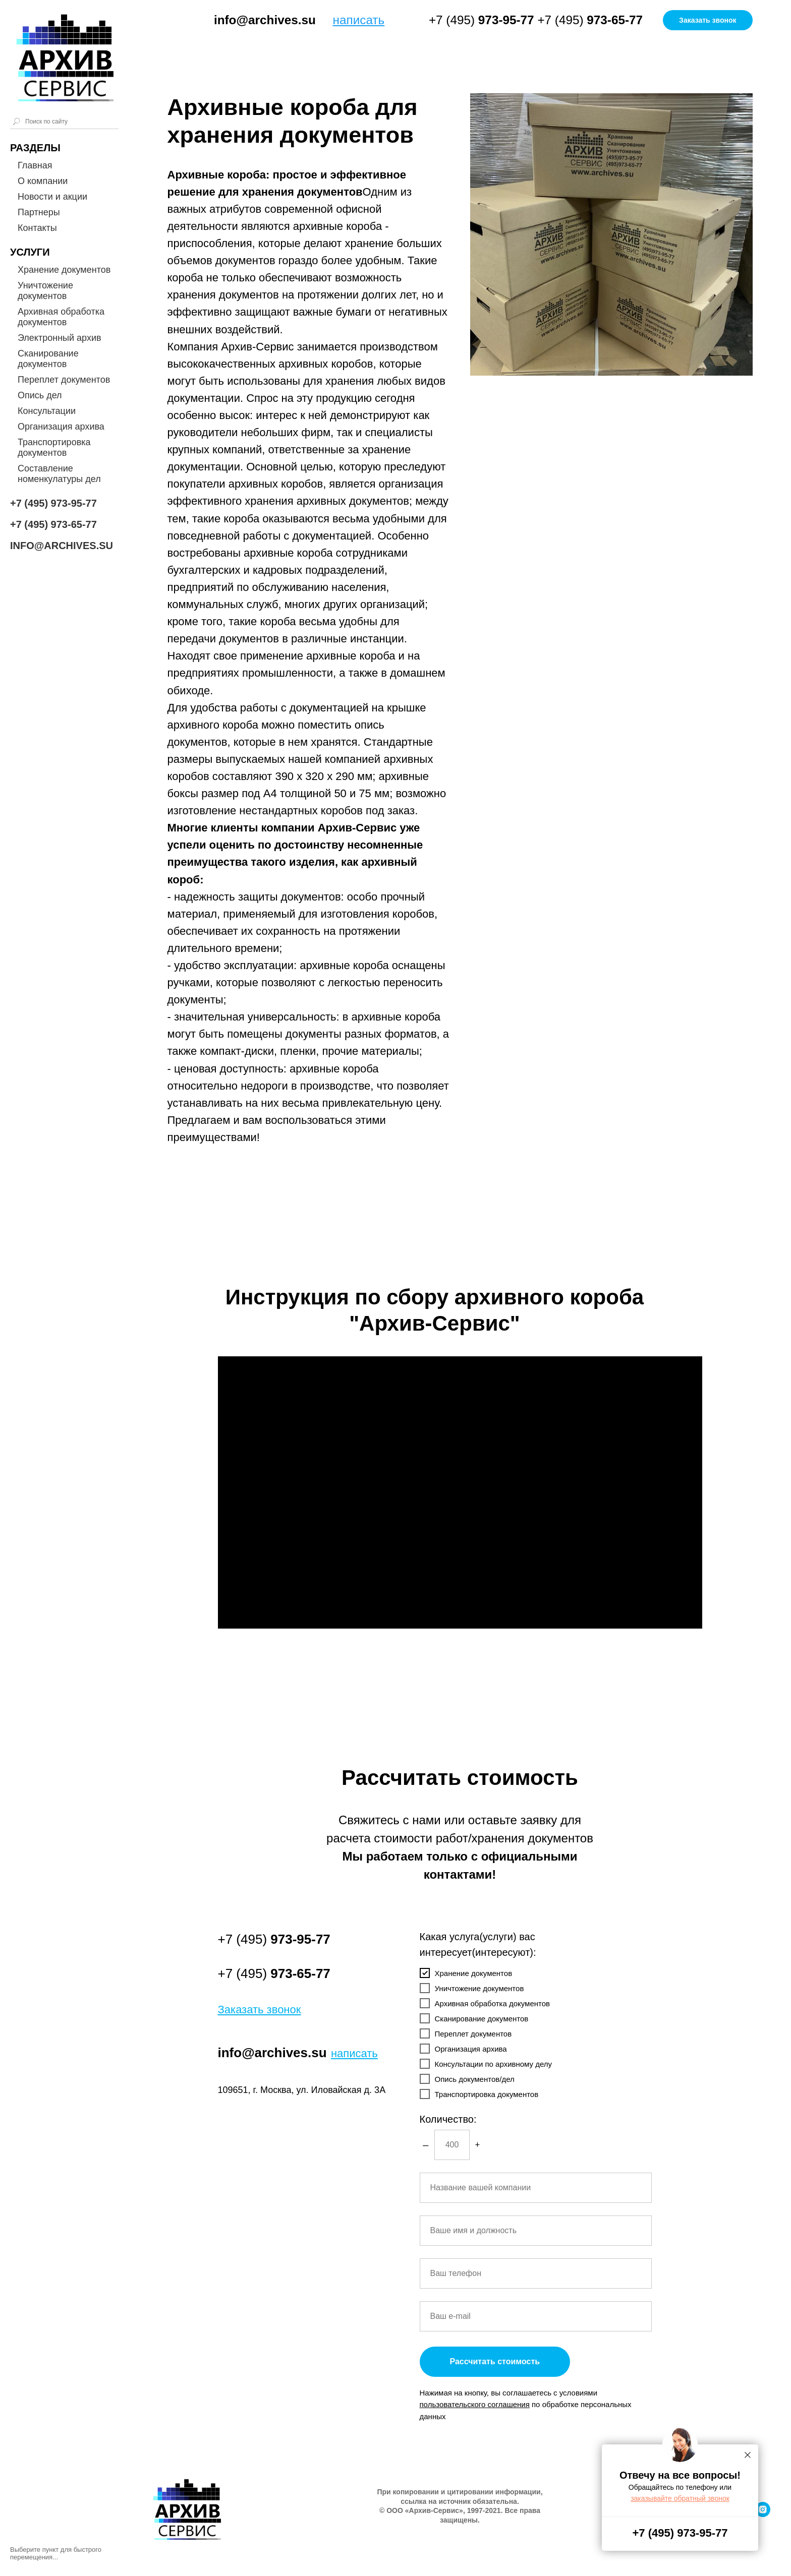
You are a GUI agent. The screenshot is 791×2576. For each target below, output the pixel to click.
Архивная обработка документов (61, 317)
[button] (707, 20)
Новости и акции (52, 197)
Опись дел (40, 395)
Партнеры (39, 212)
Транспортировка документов (54, 447)
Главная (35, 165)
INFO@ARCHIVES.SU (61, 545)
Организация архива (61, 427)
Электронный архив (59, 338)
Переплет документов (64, 380)
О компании (43, 181)
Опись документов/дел (467, 2079)
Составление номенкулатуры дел (59, 473)
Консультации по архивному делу (486, 2064)
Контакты (37, 228)
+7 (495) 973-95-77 (53, 503)
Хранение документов (64, 270)
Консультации (47, 411)
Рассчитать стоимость (495, 2361)
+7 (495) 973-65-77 (53, 524)
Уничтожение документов (45, 290)
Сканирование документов (48, 358)
